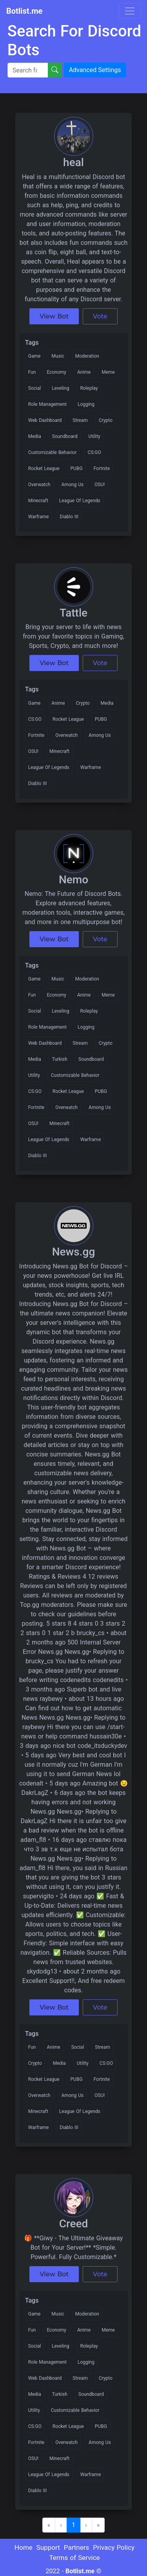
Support (48, 2547)
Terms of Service (74, 2558)
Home (24, 2547)
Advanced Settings (95, 70)
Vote (100, 316)
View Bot (54, 316)
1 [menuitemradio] (73, 2525)
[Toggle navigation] (130, 11)
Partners (76, 2547)
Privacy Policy (113, 2547)
